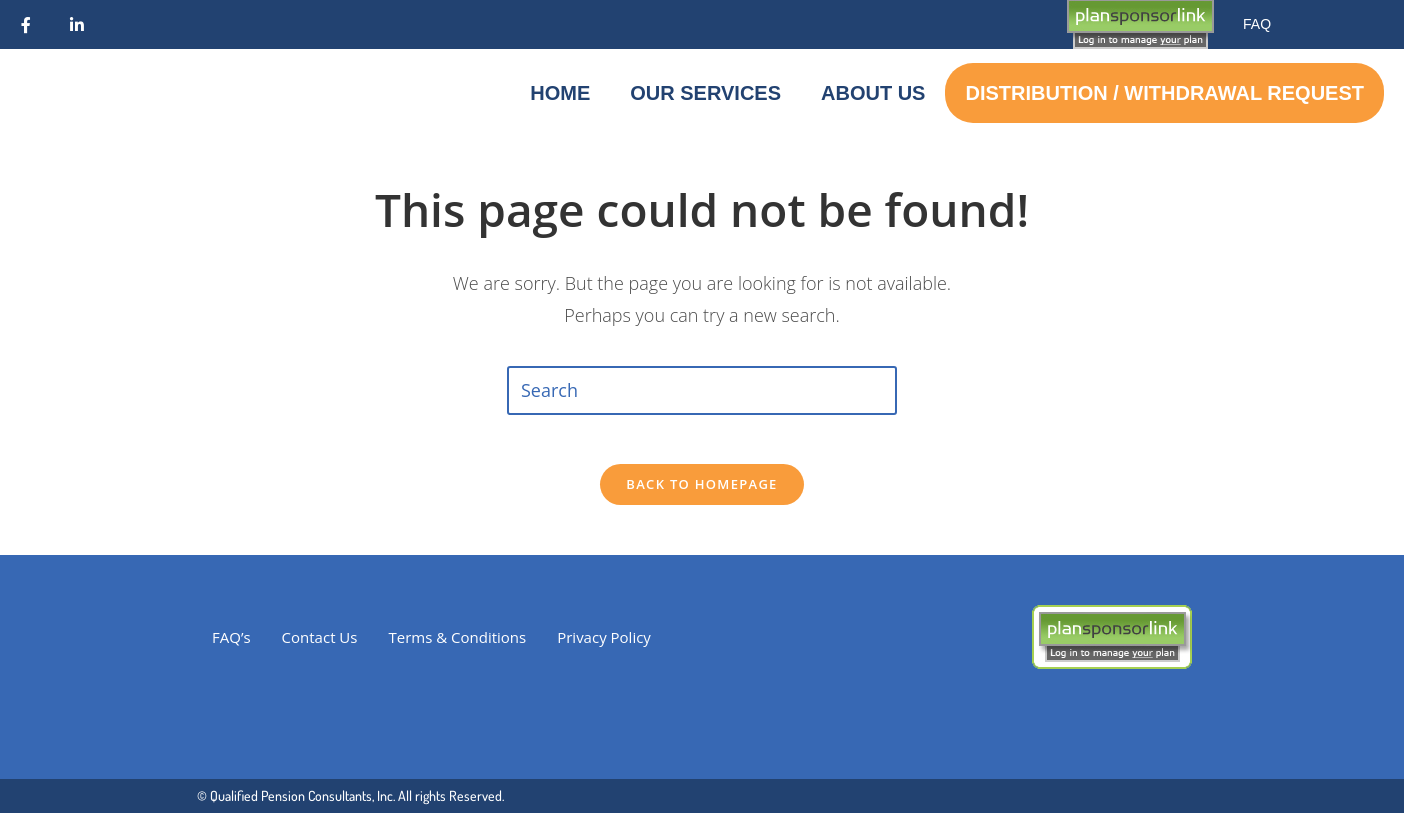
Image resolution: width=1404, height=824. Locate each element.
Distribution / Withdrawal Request (1164, 93)
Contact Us (320, 648)
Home (560, 93)
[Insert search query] (702, 390)
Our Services (705, 93)
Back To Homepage (701, 495)
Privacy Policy (604, 648)
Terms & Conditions (457, 648)
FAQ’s (231, 648)
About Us (873, 93)
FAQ (1257, 24)
